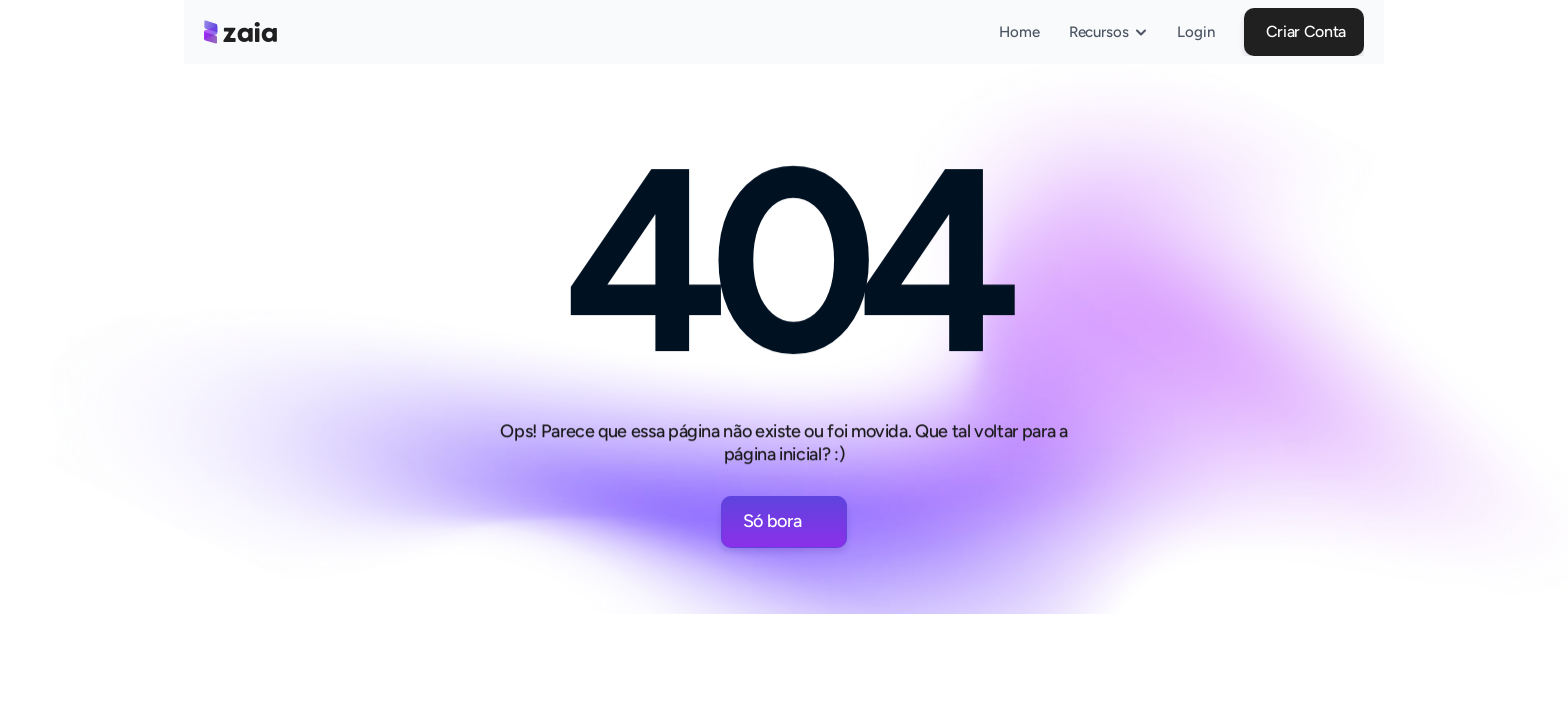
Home (1019, 32)
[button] (1304, 32)
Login (1196, 32)
